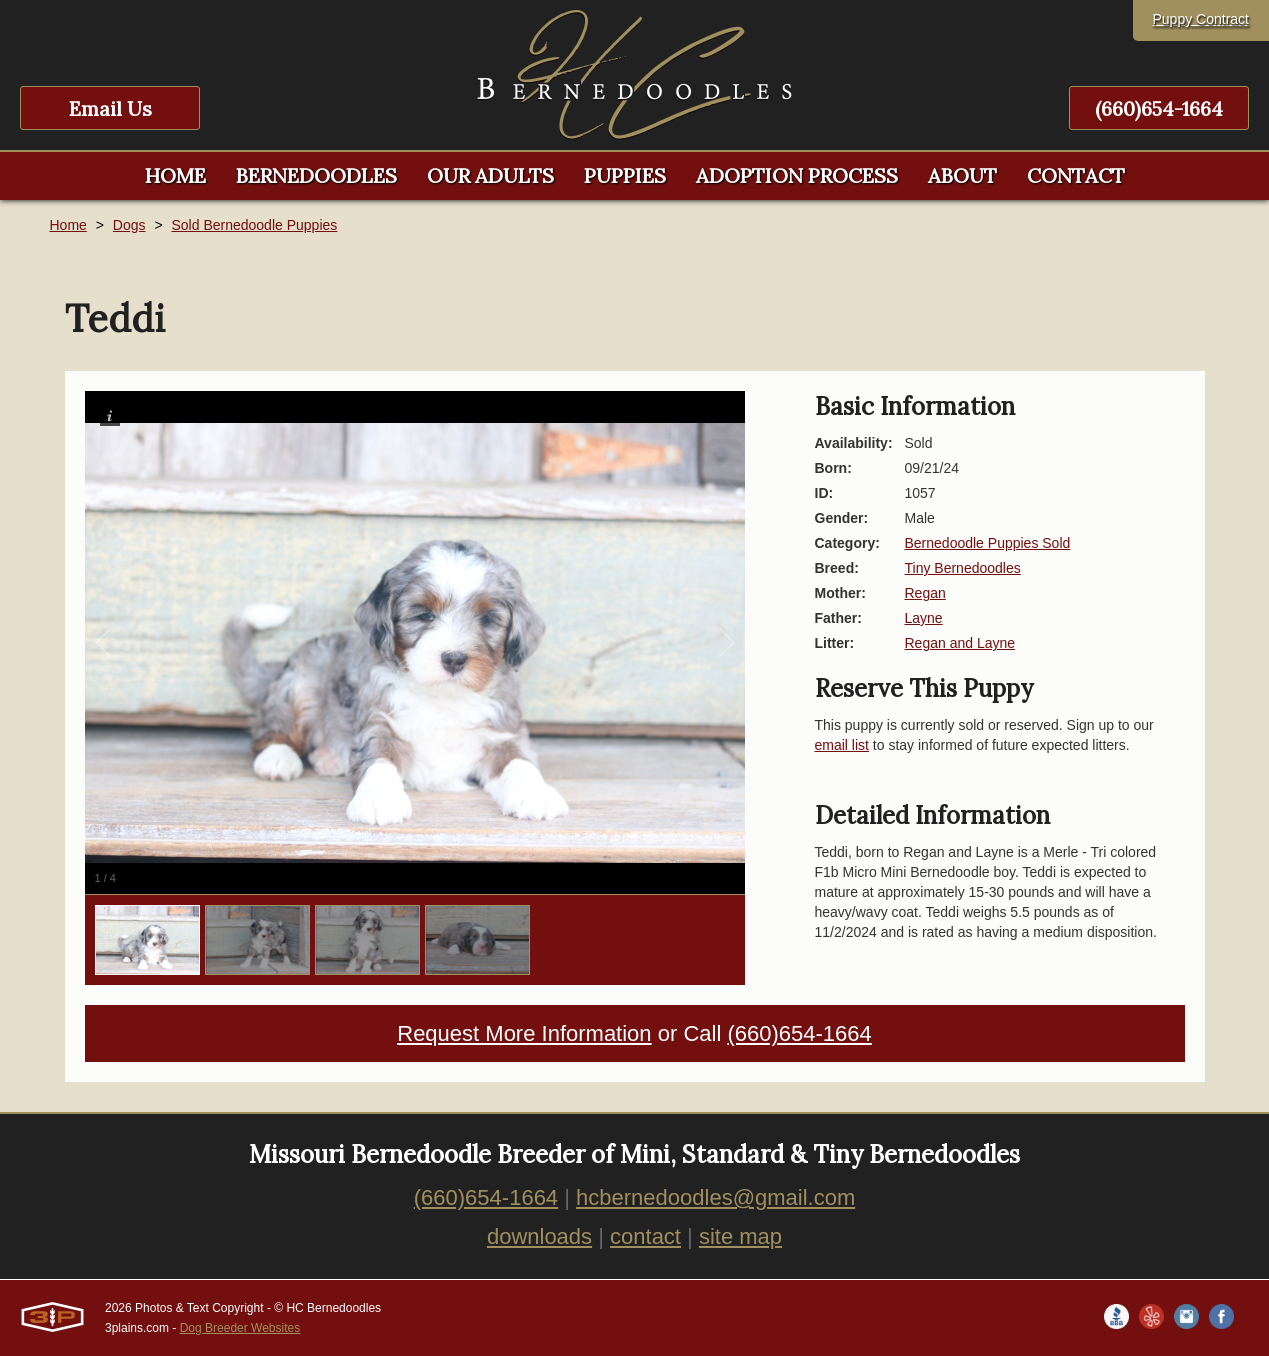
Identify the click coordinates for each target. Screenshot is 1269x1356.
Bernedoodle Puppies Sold (988, 543)
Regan (925, 593)
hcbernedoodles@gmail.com (715, 1197)
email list (842, 745)
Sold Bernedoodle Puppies (254, 225)
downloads (539, 1236)
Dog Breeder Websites (240, 1328)
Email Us (110, 108)
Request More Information (524, 1033)
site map (740, 1236)
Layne (924, 618)
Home (68, 225)
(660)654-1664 (1159, 108)
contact (645, 1236)
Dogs (129, 225)
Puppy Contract (1201, 19)
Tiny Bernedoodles (963, 568)
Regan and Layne (960, 643)
